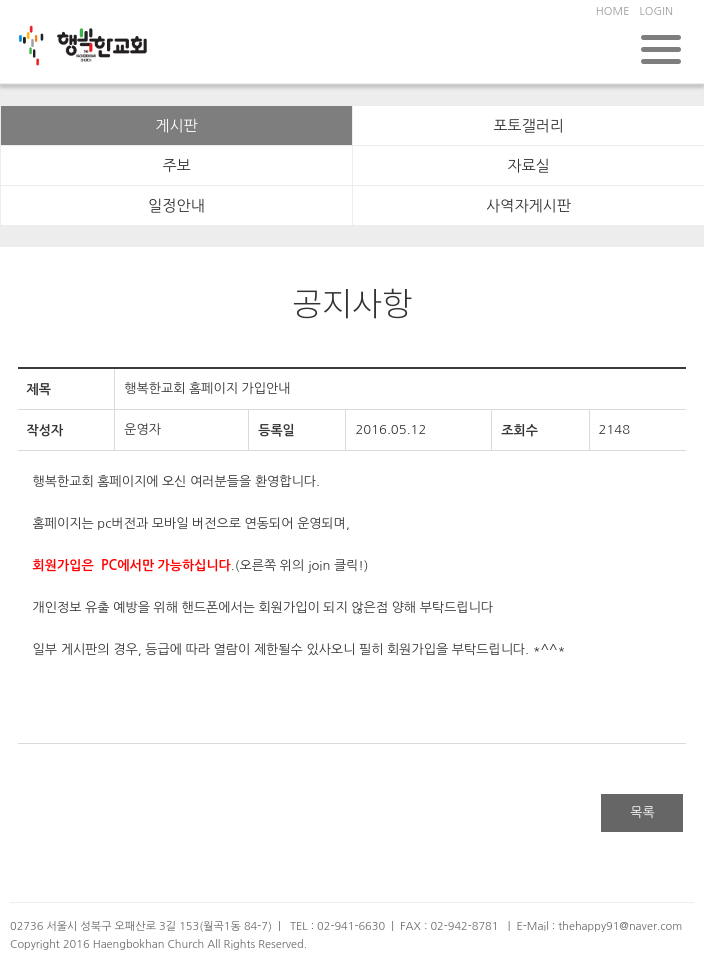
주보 (176, 165)
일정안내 (176, 205)
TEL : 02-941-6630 (337, 926)
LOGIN (655, 11)
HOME (613, 11)
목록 (642, 812)
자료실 (528, 165)
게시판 (176, 125)
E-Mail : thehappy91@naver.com (599, 926)
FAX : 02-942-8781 (449, 926)
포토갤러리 (528, 125)
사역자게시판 (528, 205)
